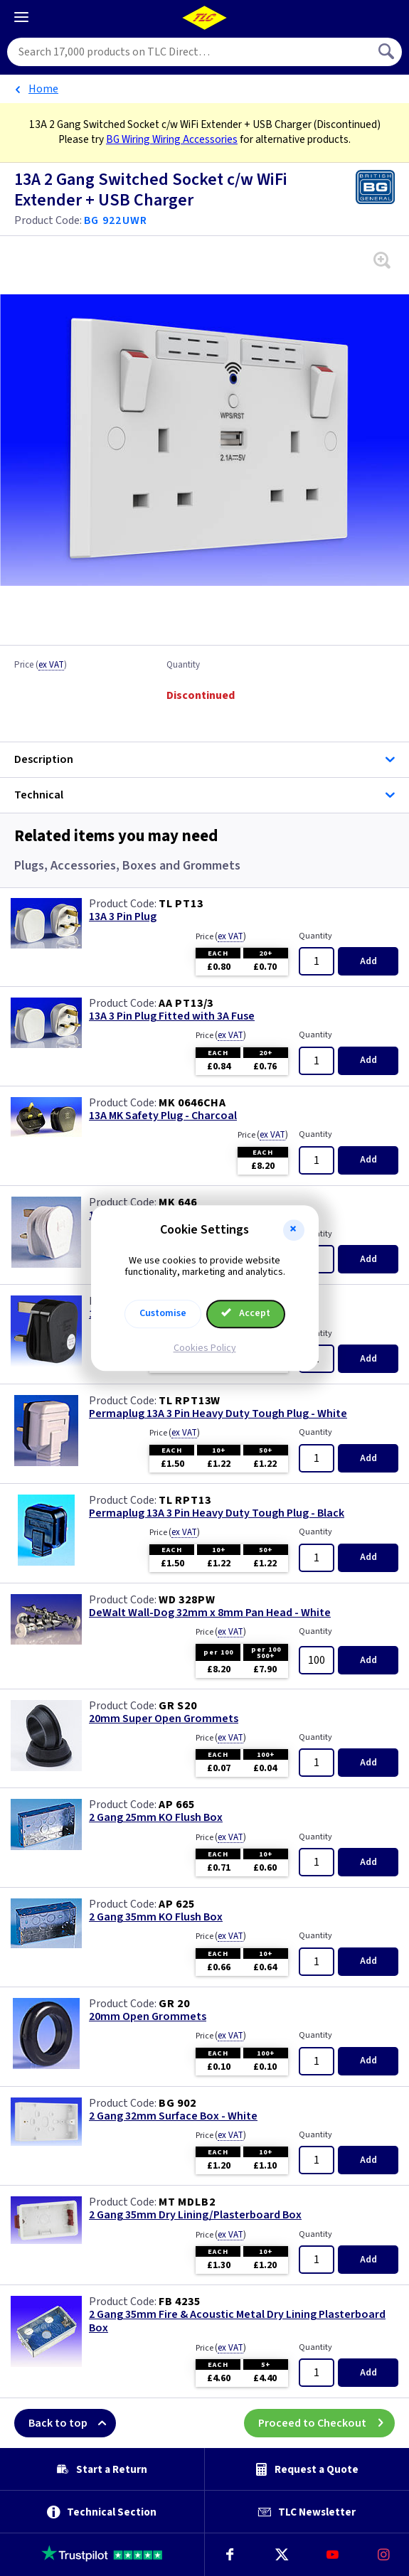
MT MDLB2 (187, 2202)
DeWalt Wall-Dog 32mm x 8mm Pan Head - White (210, 1613)
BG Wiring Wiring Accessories (172, 139)
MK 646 (178, 1202)
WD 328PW (187, 1600)
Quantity (183, 665)
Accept (246, 1313)
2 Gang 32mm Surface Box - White (173, 2116)
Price (40, 665)
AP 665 (177, 1804)
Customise (162, 1313)
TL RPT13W (190, 1401)
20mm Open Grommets (147, 2017)
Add (368, 961)
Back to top (72, 2423)
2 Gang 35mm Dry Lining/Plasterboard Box (195, 2215)
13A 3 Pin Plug (122, 917)
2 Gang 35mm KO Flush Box (156, 1917)
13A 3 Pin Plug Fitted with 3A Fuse (172, 1016)
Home (43, 89)
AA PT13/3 (186, 1003)
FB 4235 (180, 2301)
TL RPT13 (185, 1500)
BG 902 (177, 2103)
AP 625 (177, 1904)
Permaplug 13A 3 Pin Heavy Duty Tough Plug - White (218, 1414)
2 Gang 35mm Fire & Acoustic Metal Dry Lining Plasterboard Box (237, 2321)
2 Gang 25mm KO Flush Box (156, 1817)
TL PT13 (181, 904)
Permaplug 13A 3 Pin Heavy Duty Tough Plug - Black (216, 1513)
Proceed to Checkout (326, 2423)
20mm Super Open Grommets (163, 1719)
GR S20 (178, 1706)
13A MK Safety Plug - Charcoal (163, 1116)
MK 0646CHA (192, 1103)
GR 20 (174, 2003)
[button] (293, 1230)
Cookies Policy (205, 1348)
